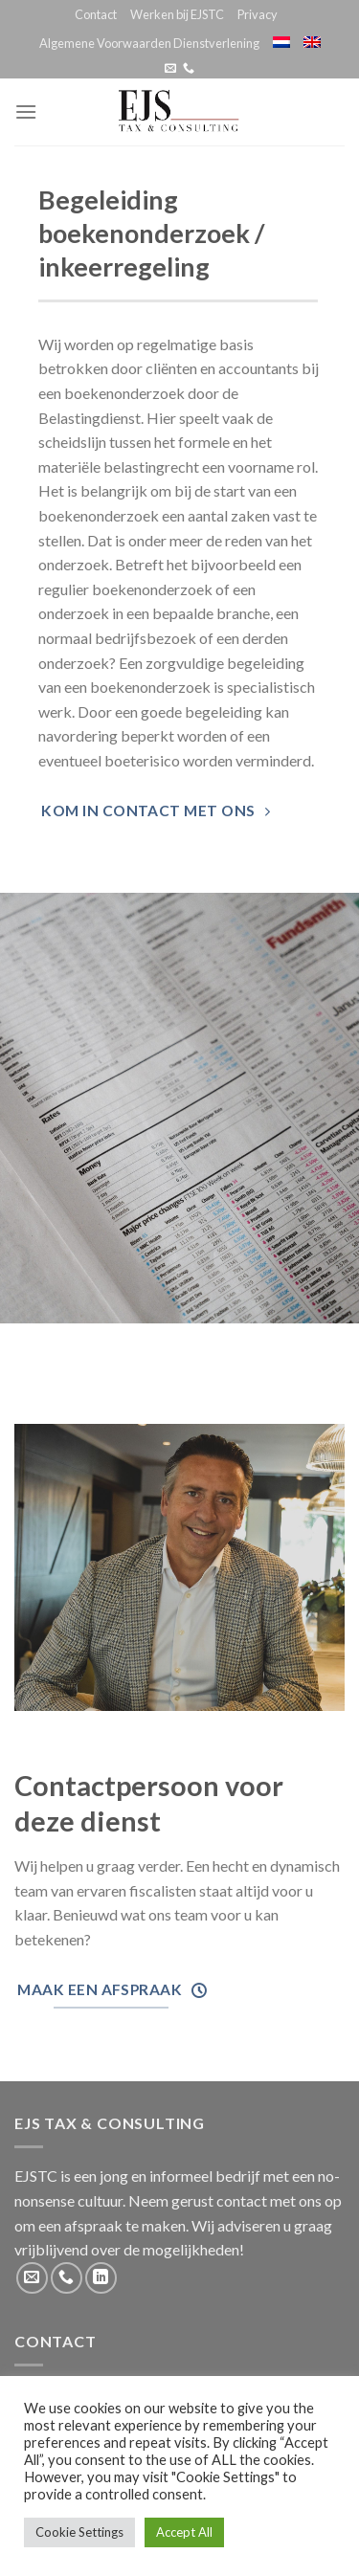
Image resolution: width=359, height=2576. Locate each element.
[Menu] (25, 111)
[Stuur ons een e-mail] (170, 69)
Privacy (257, 14)
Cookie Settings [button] (79, 2532)
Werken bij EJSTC (177, 14)
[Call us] (188, 69)
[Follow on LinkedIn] (101, 2278)
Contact (96, 14)
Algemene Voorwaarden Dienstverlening (149, 43)
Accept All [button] (184, 2532)
